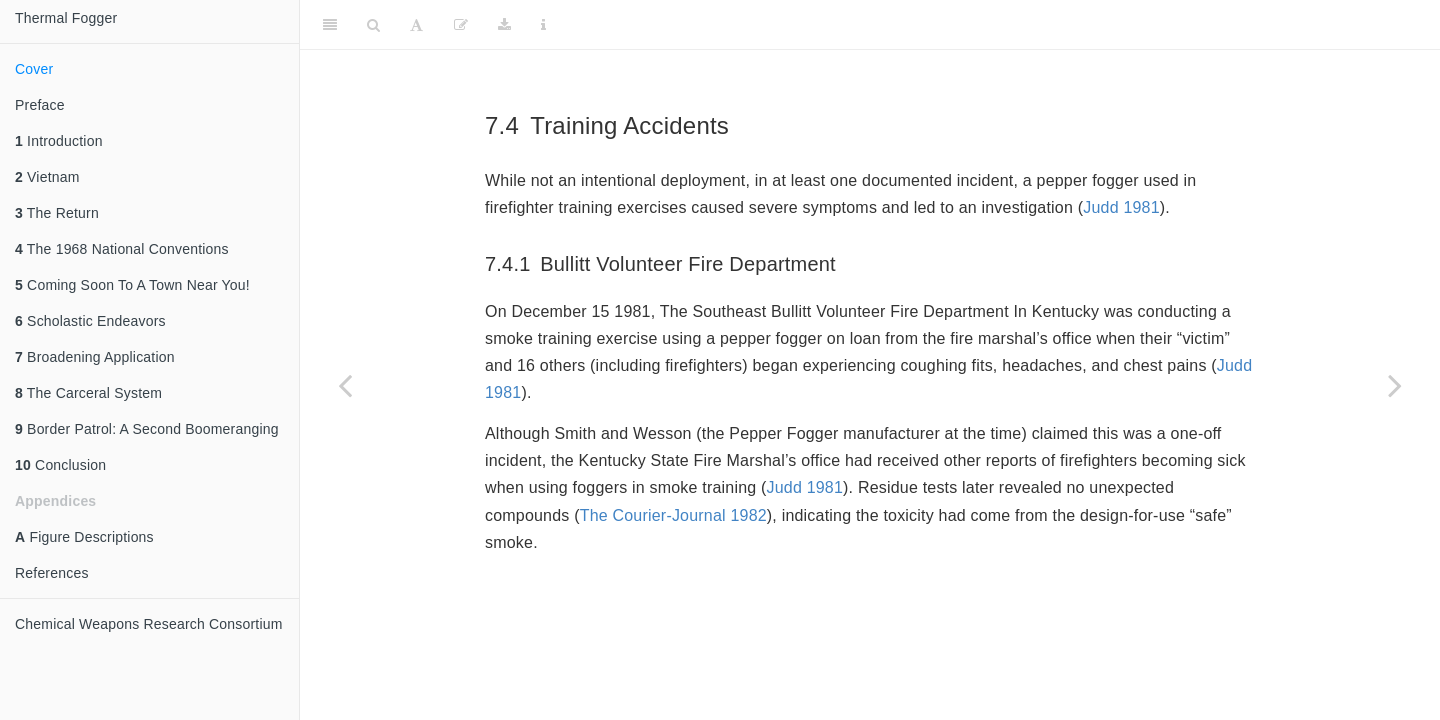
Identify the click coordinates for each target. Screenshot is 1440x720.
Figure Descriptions (84, 537)
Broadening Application (95, 357)
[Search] (373, 25)
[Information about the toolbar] (543, 25)
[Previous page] (345, 385)
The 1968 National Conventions (122, 249)
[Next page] (1395, 385)
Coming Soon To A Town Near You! (132, 285)
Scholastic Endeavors (90, 321)
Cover (34, 69)
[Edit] (461, 25)
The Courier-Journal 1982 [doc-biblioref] (673, 515)
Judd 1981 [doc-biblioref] (1121, 207)
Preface (40, 105)
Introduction (59, 141)
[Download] (504, 25)
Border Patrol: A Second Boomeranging (147, 429)
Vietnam (47, 177)
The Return (57, 213)
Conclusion (60, 465)
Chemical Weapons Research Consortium (149, 624)
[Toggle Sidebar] (330, 25)
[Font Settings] (416, 25)
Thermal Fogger (66, 18)
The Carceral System (88, 393)
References (52, 573)
